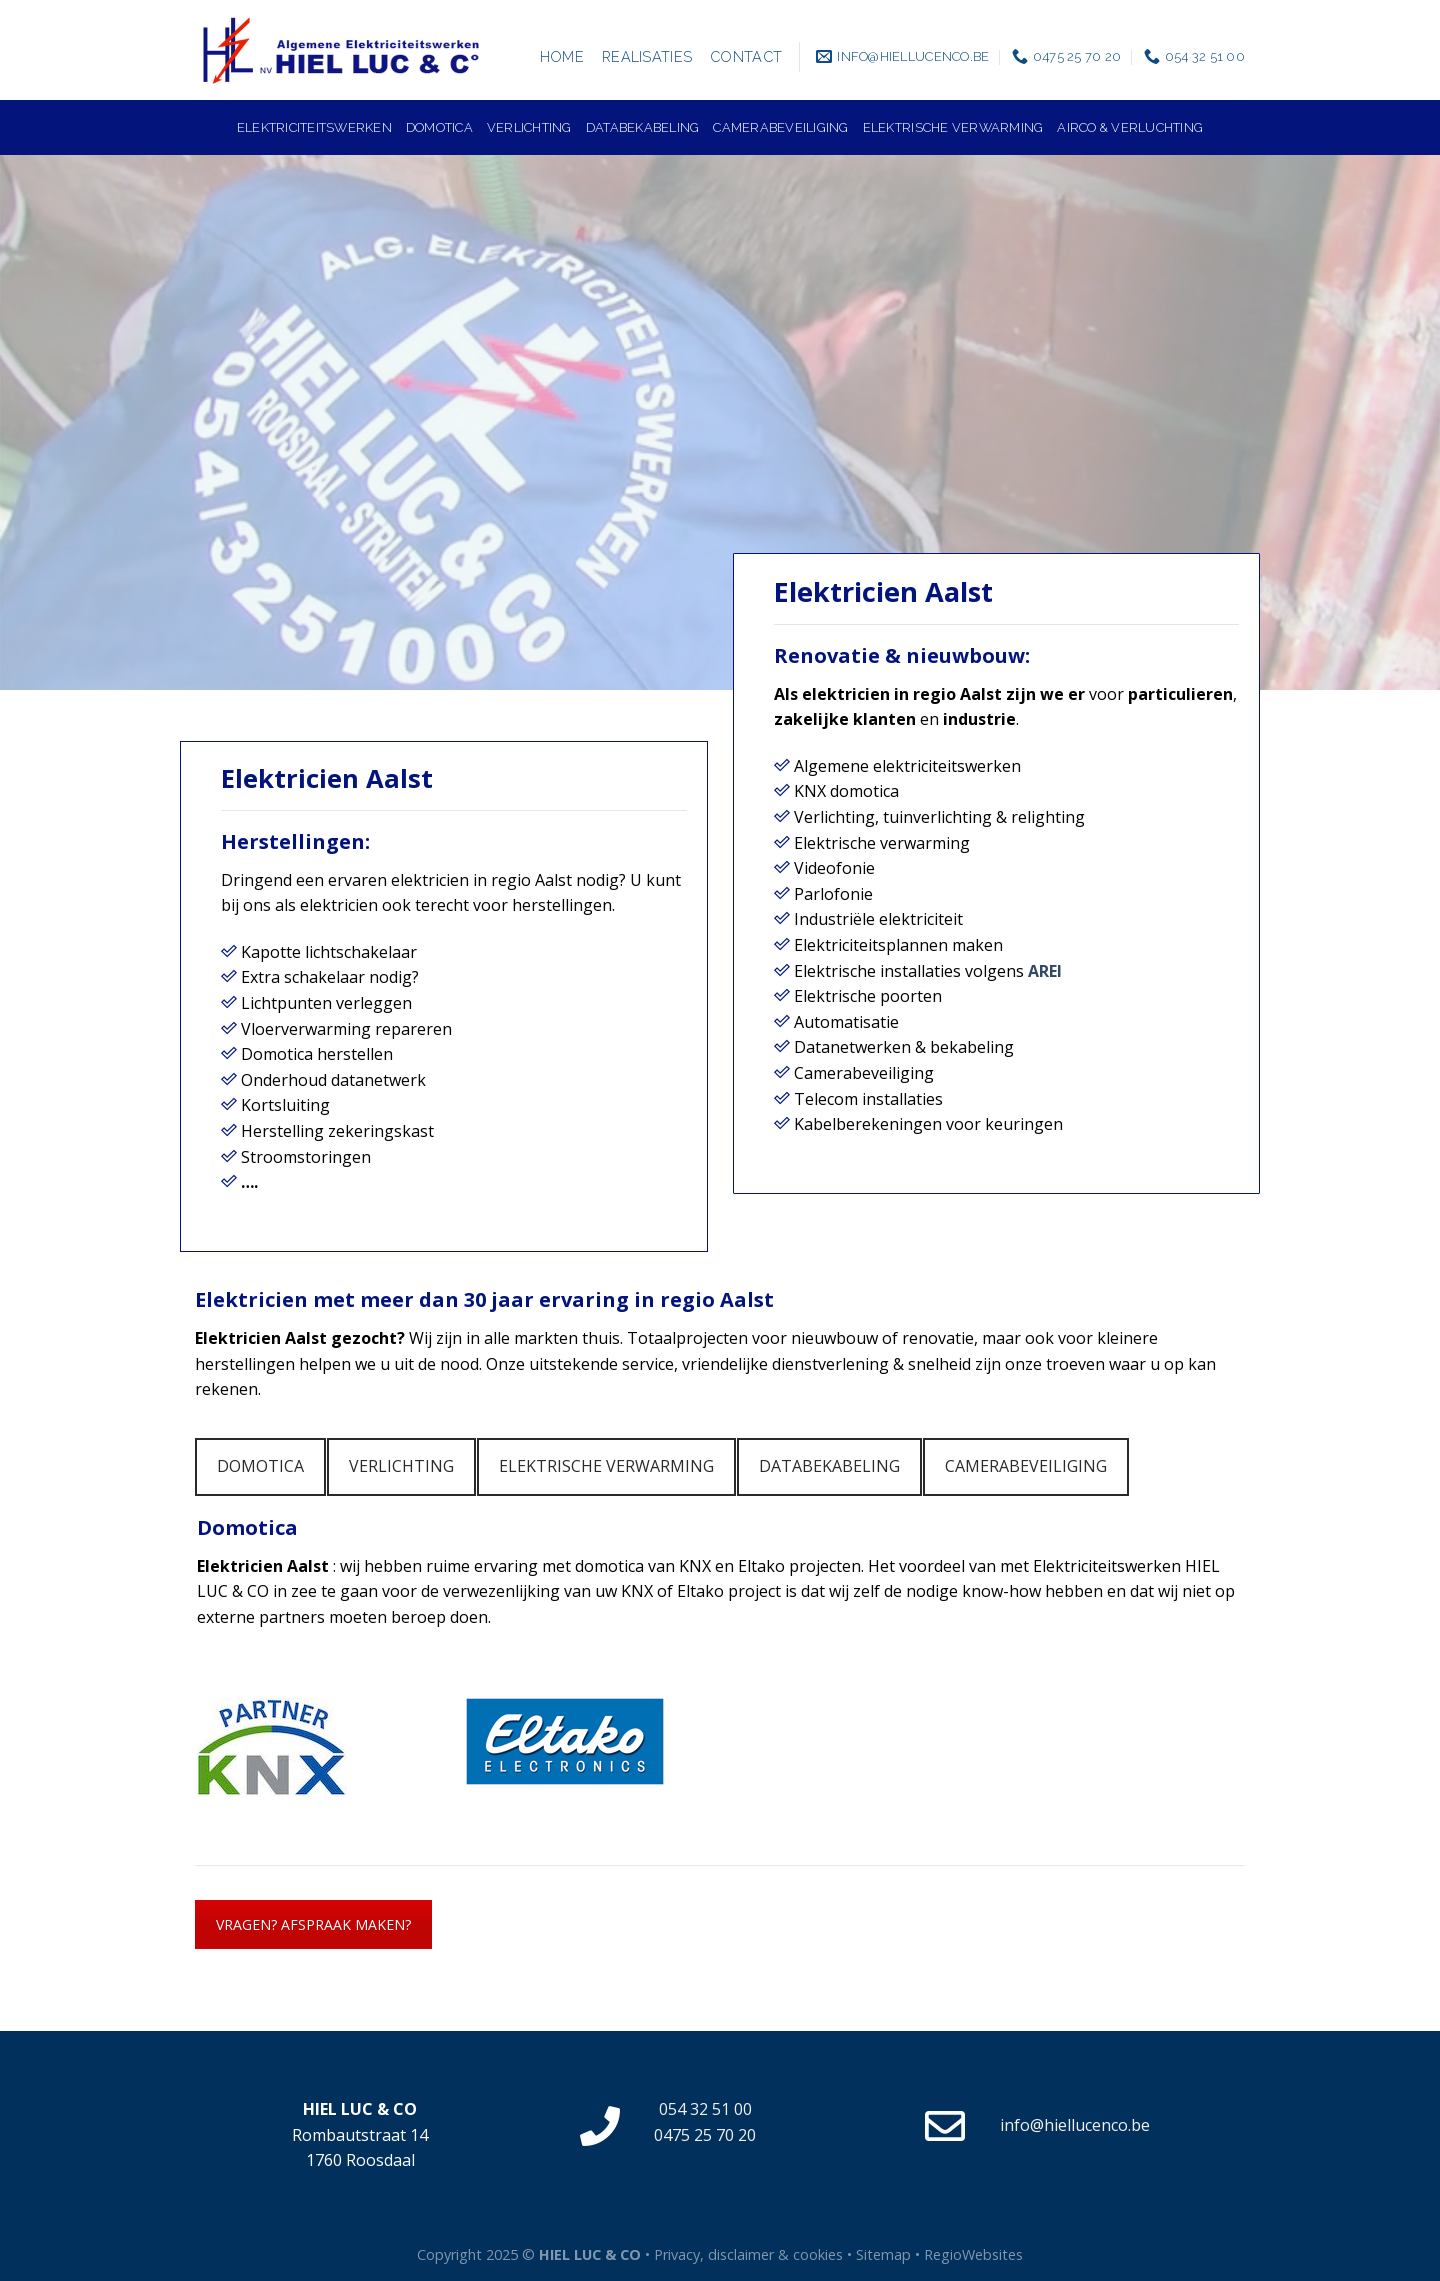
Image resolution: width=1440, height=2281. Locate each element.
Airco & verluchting (1130, 127)
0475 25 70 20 (705, 2135)
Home (562, 56)
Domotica (439, 127)
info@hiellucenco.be (1075, 2125)
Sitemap (883, 2254)
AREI (1045, 971)
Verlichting (529, 127)
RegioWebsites (973, 2254)
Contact (746, 56)
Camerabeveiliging (780, 127)
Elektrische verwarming (953, 127)
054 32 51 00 (705, 2109)
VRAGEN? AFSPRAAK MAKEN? (313, 1924)
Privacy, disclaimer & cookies (748, 2254)
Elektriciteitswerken (314, 127)
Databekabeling (643, 127)
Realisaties (647, 56)
